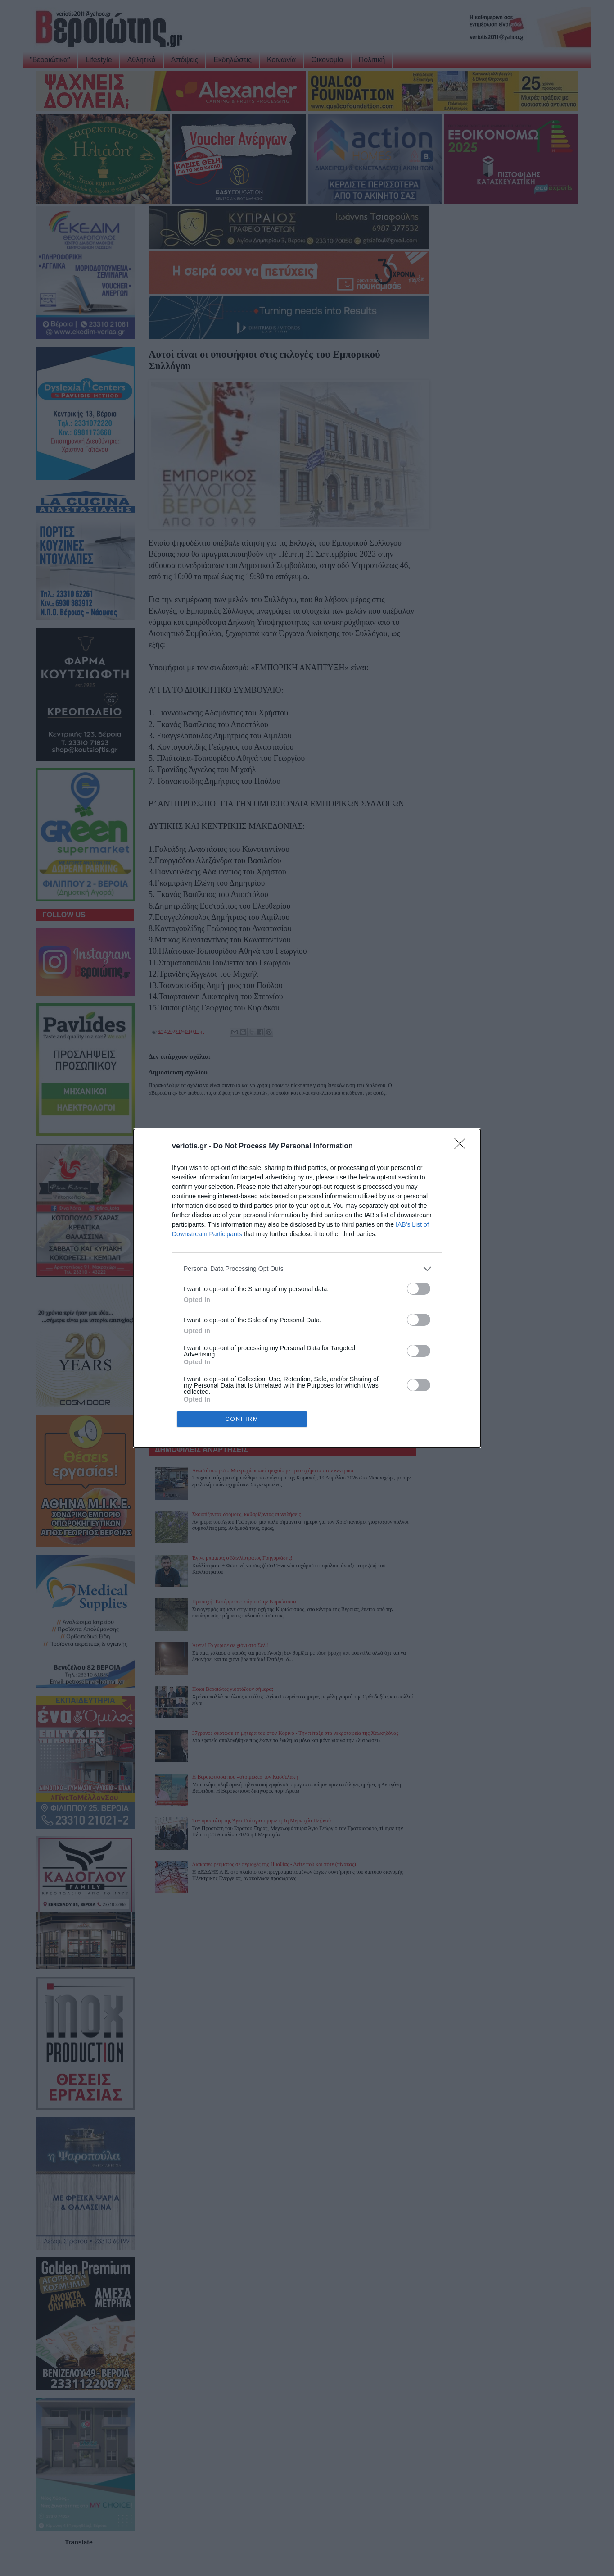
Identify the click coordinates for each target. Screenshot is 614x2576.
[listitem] (307, 1269)
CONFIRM (242, 1418)
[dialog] (307, 1288)
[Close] (462, 1146)
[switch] (418, 1289)
